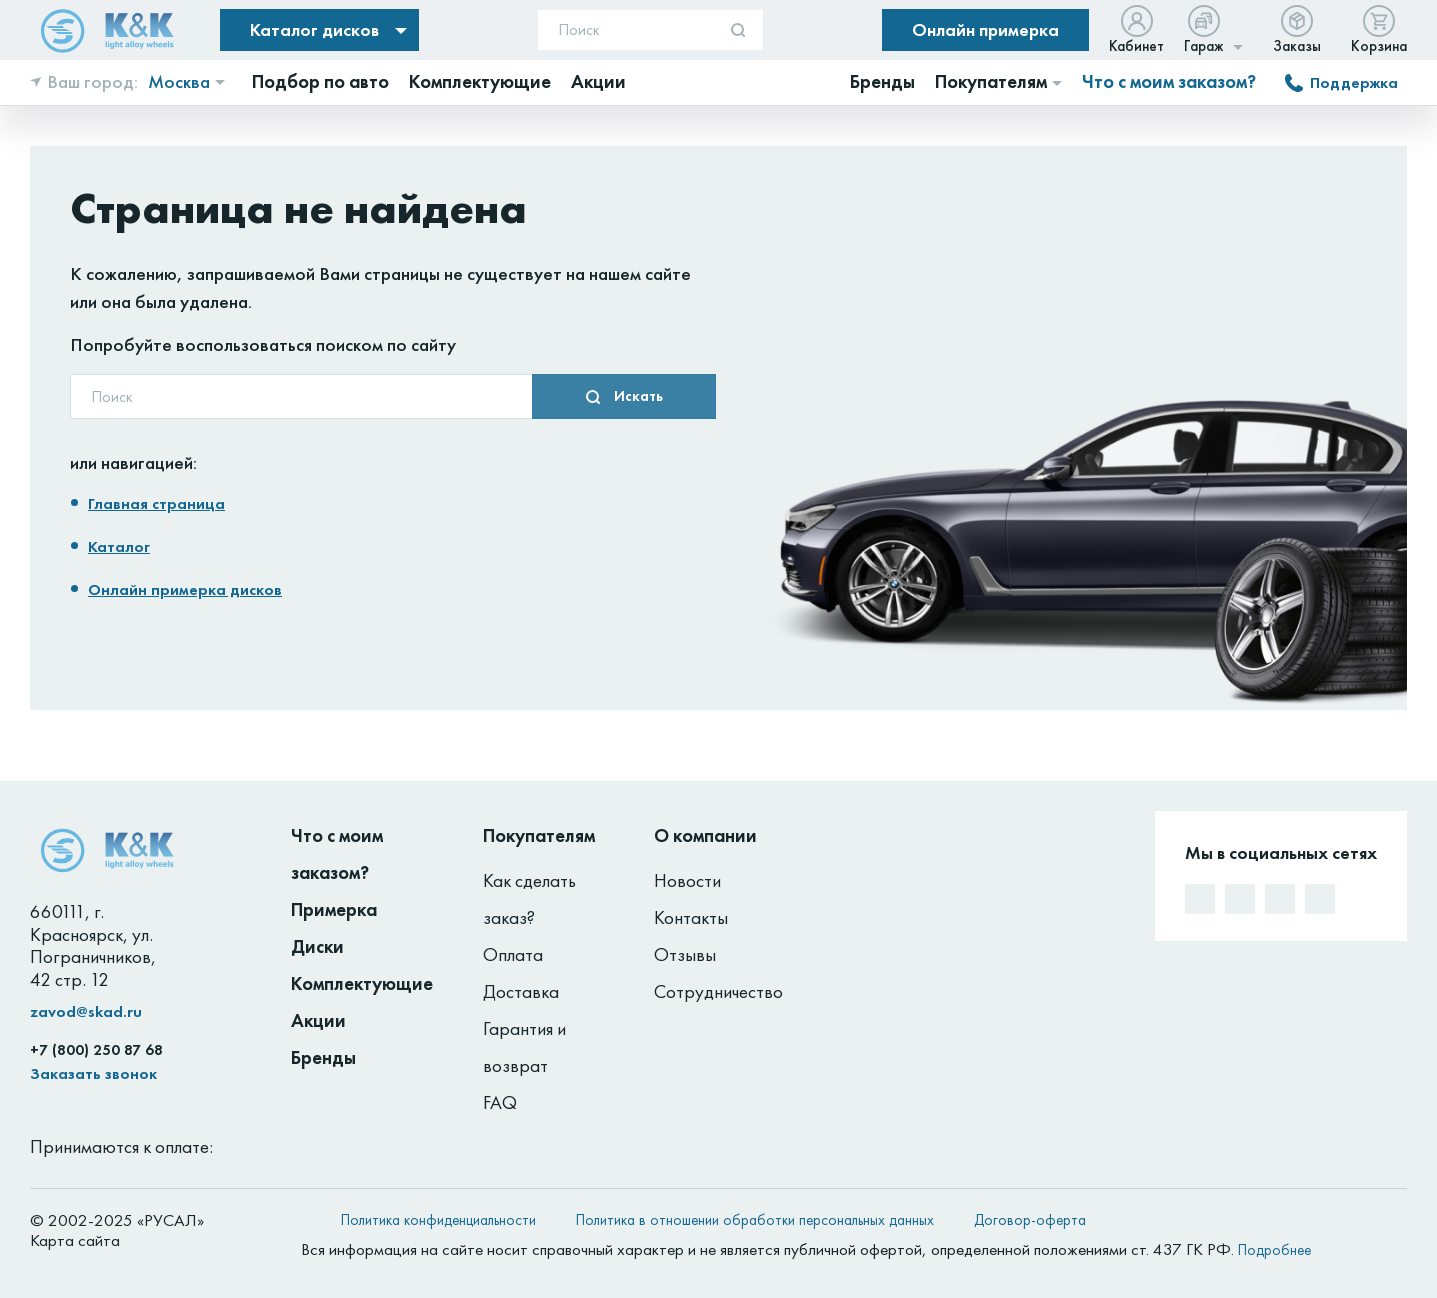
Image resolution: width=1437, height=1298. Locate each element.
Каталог (119, 546)
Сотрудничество (718, 991)
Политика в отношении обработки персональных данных (755, 1220)
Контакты (691, 917)
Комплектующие (362, 983)
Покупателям (539, 835)
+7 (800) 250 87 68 (96, 1050)
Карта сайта (75, 1240)
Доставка (521, 991)
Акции (318, 1020)
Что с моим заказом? (1169, 82)
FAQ (500, 1102)
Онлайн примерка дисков (185, 589)
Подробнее (1274, 1250)
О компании (705, 835)
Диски (317, 946)
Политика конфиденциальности (438, 1220)
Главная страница (156, 503)
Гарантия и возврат (524, 1047)
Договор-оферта (1030, 1220)
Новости (687, 880)
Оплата (513, 954)
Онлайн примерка (985, 29)
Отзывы (685, 954)
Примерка (334, 909)
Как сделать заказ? (529, 899)
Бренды (323, 1057)
